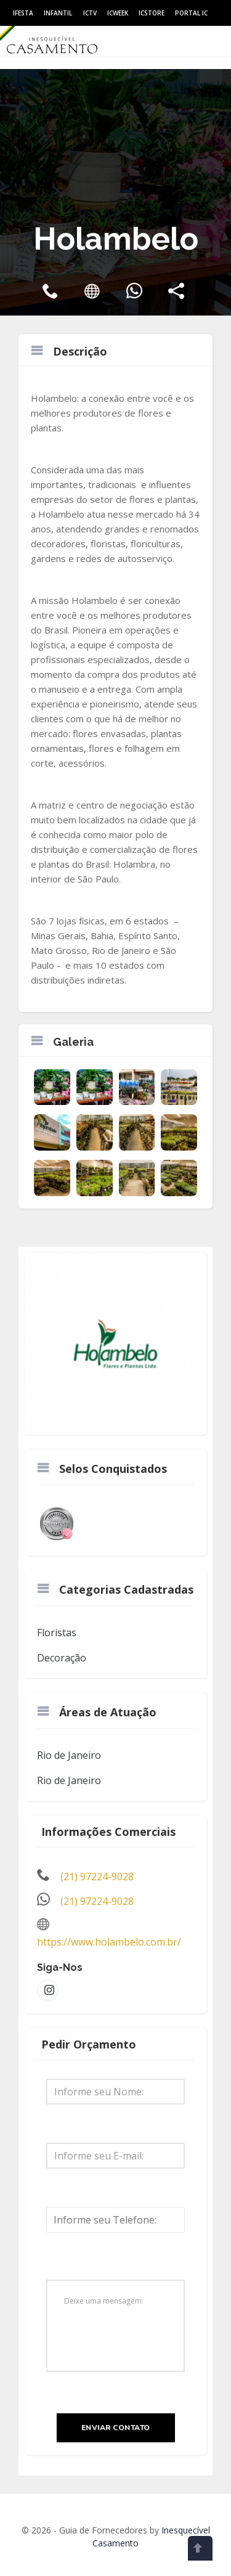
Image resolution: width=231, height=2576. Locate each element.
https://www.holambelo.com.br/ (109, 1942)
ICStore (151, 13)
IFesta (23, 13)
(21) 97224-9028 (97, 1876)
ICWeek (117, 13)
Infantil (58, 13)
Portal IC (191, 13)
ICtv (90, 13)
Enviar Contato (115, 2427)
